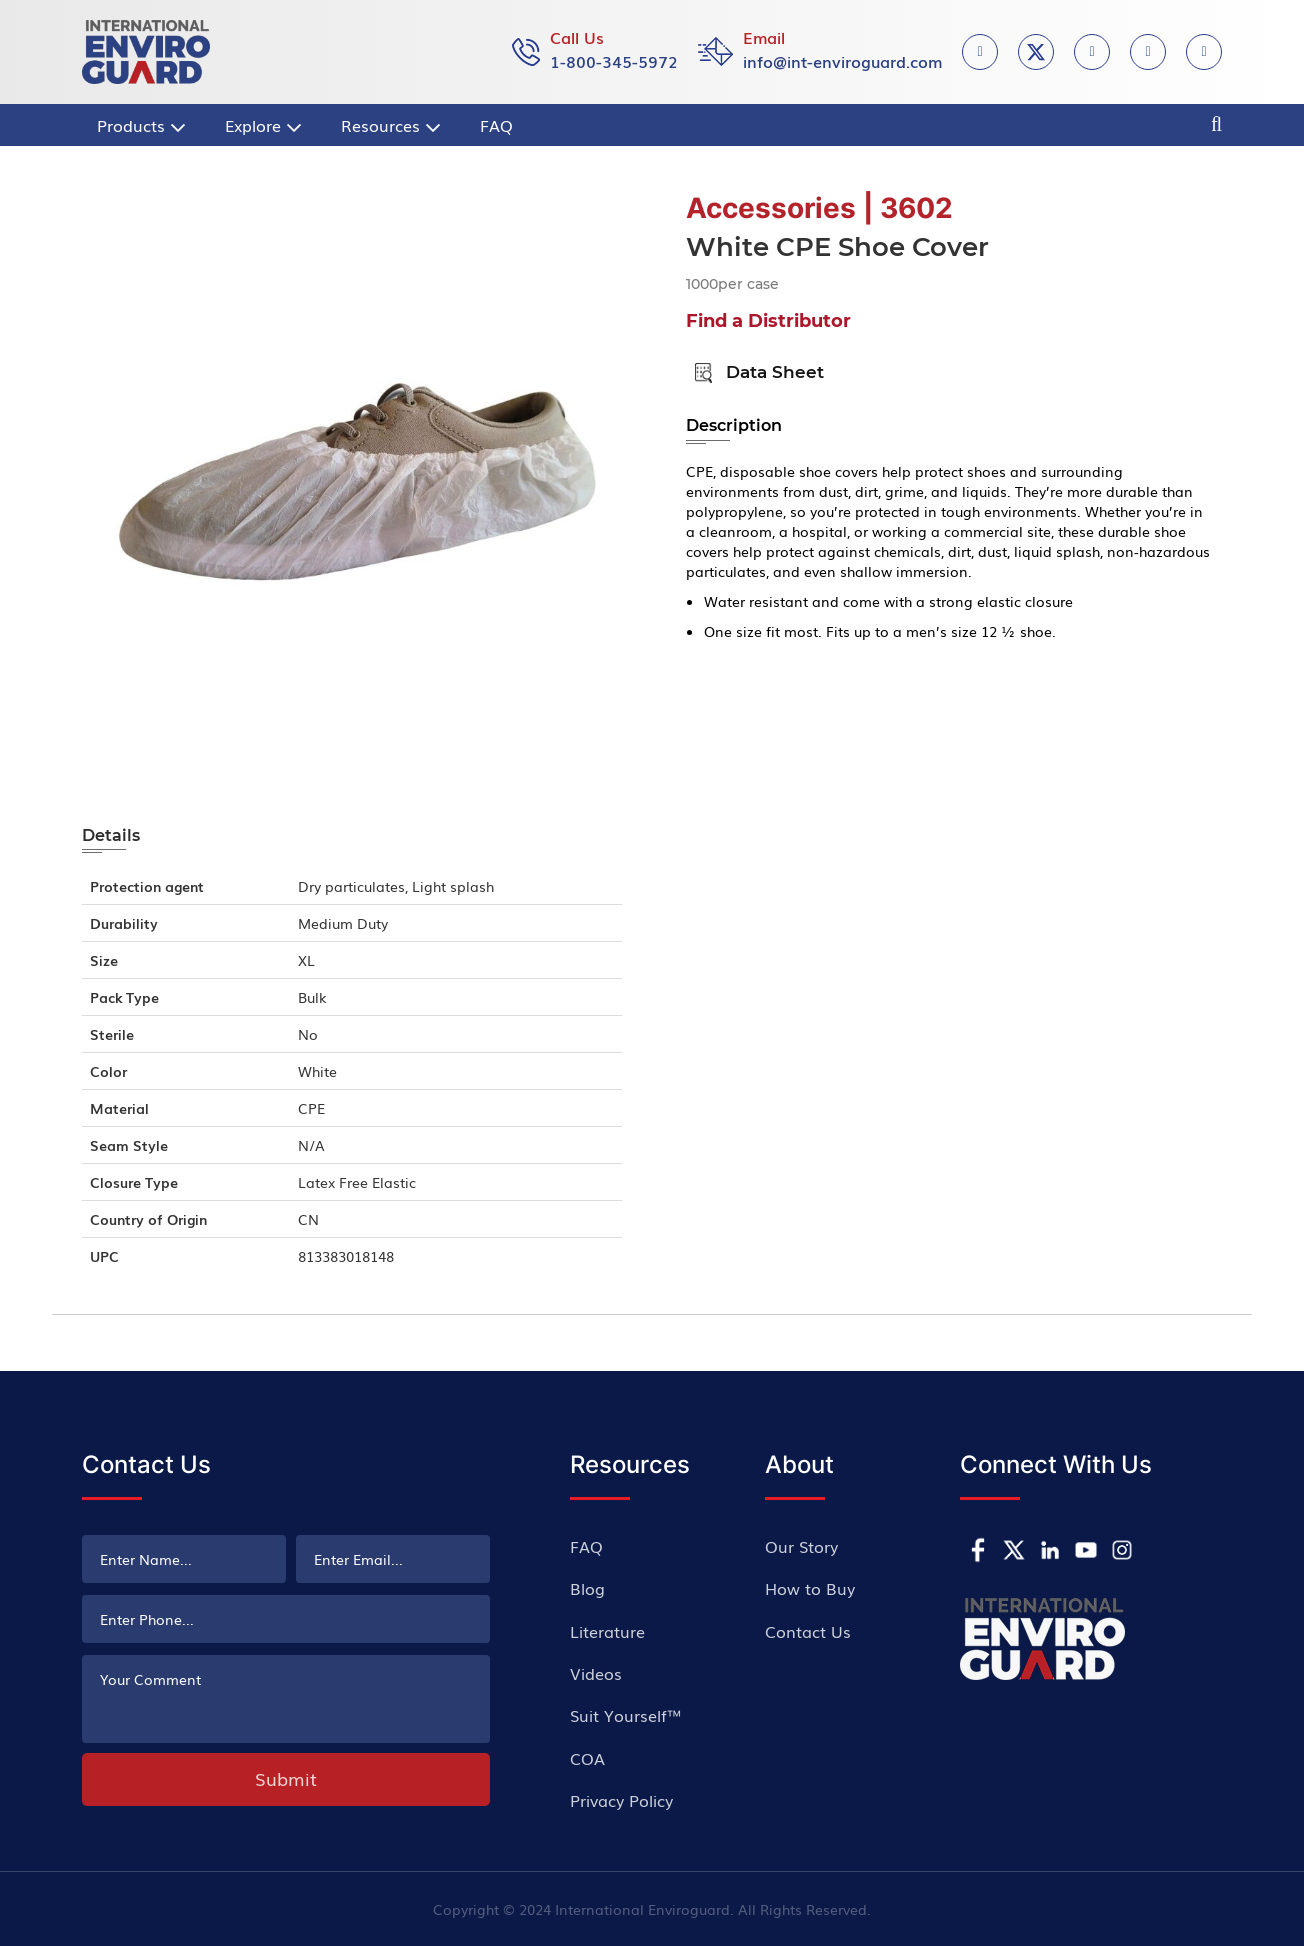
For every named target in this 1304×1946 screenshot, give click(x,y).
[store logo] (146, 52)
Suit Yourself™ (626, 1715)
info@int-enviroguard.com (842, 61)
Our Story (801, 1546)
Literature (607, 1631)
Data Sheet (755, 371)
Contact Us (808, 1631)
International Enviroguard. (644, 1909)
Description (734, 425)
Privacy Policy (621, 1800)
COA (587, 1758)
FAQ (586, 1546)
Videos (596, 1673)
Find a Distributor (768, 321)
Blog (587, 1588)
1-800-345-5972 (614, 61)
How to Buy (810, 1588)
